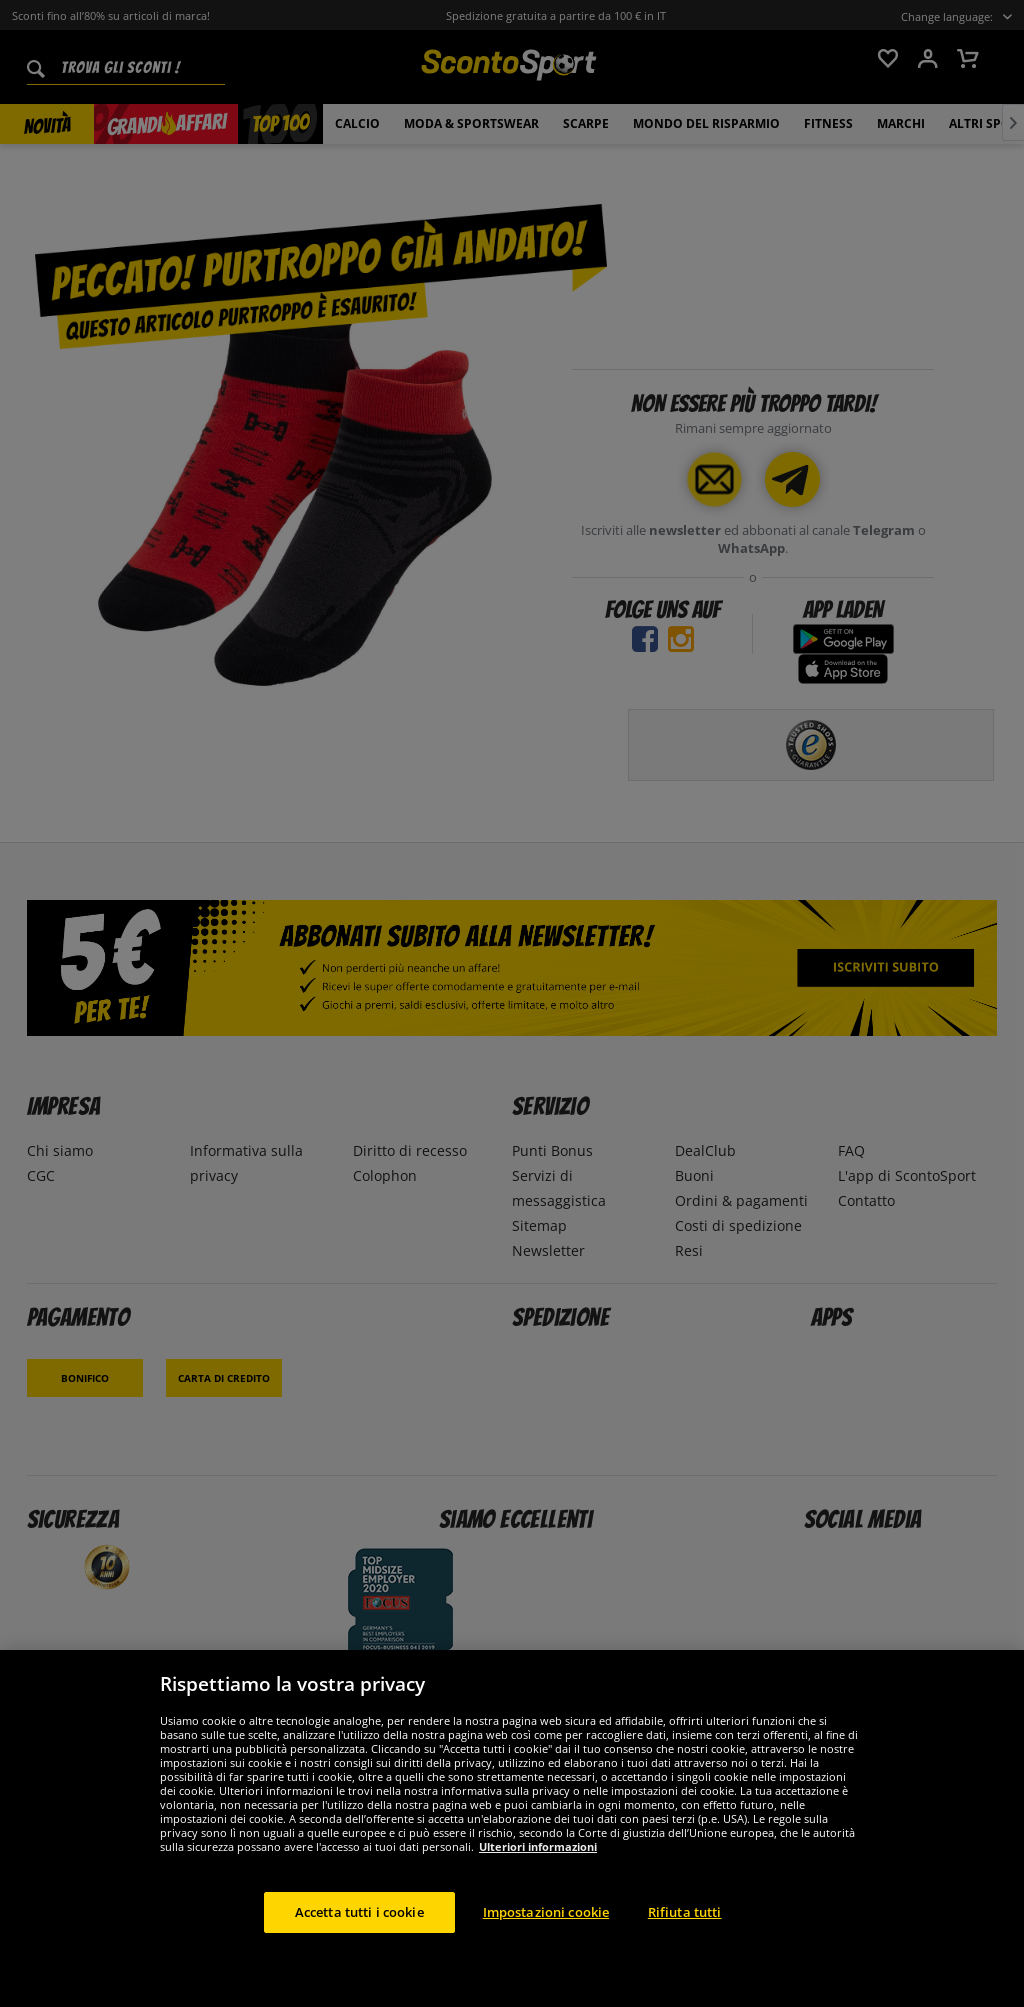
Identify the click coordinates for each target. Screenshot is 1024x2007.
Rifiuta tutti (685, 1927)
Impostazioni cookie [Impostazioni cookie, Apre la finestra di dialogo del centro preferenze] (546, 1927)
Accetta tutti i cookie (359, 1927)
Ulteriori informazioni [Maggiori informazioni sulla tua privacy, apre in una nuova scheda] (538, 1861)
